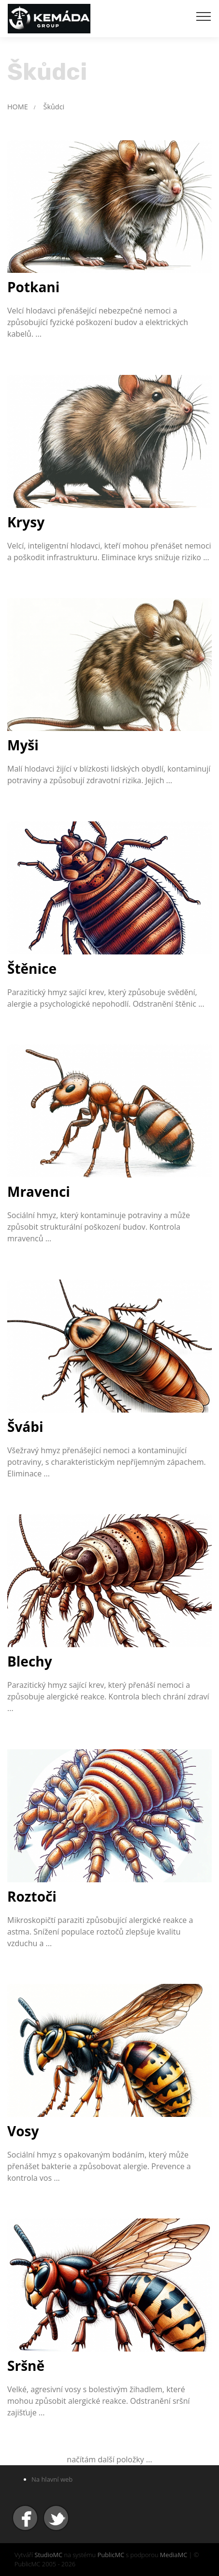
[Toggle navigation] (203, 16)
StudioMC (48, 2554)
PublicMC (110, 2554)
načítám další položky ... (109, 2459)
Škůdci (54, 106)
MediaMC (173, 2554)
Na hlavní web (52, 2479)
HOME (17, 106)
